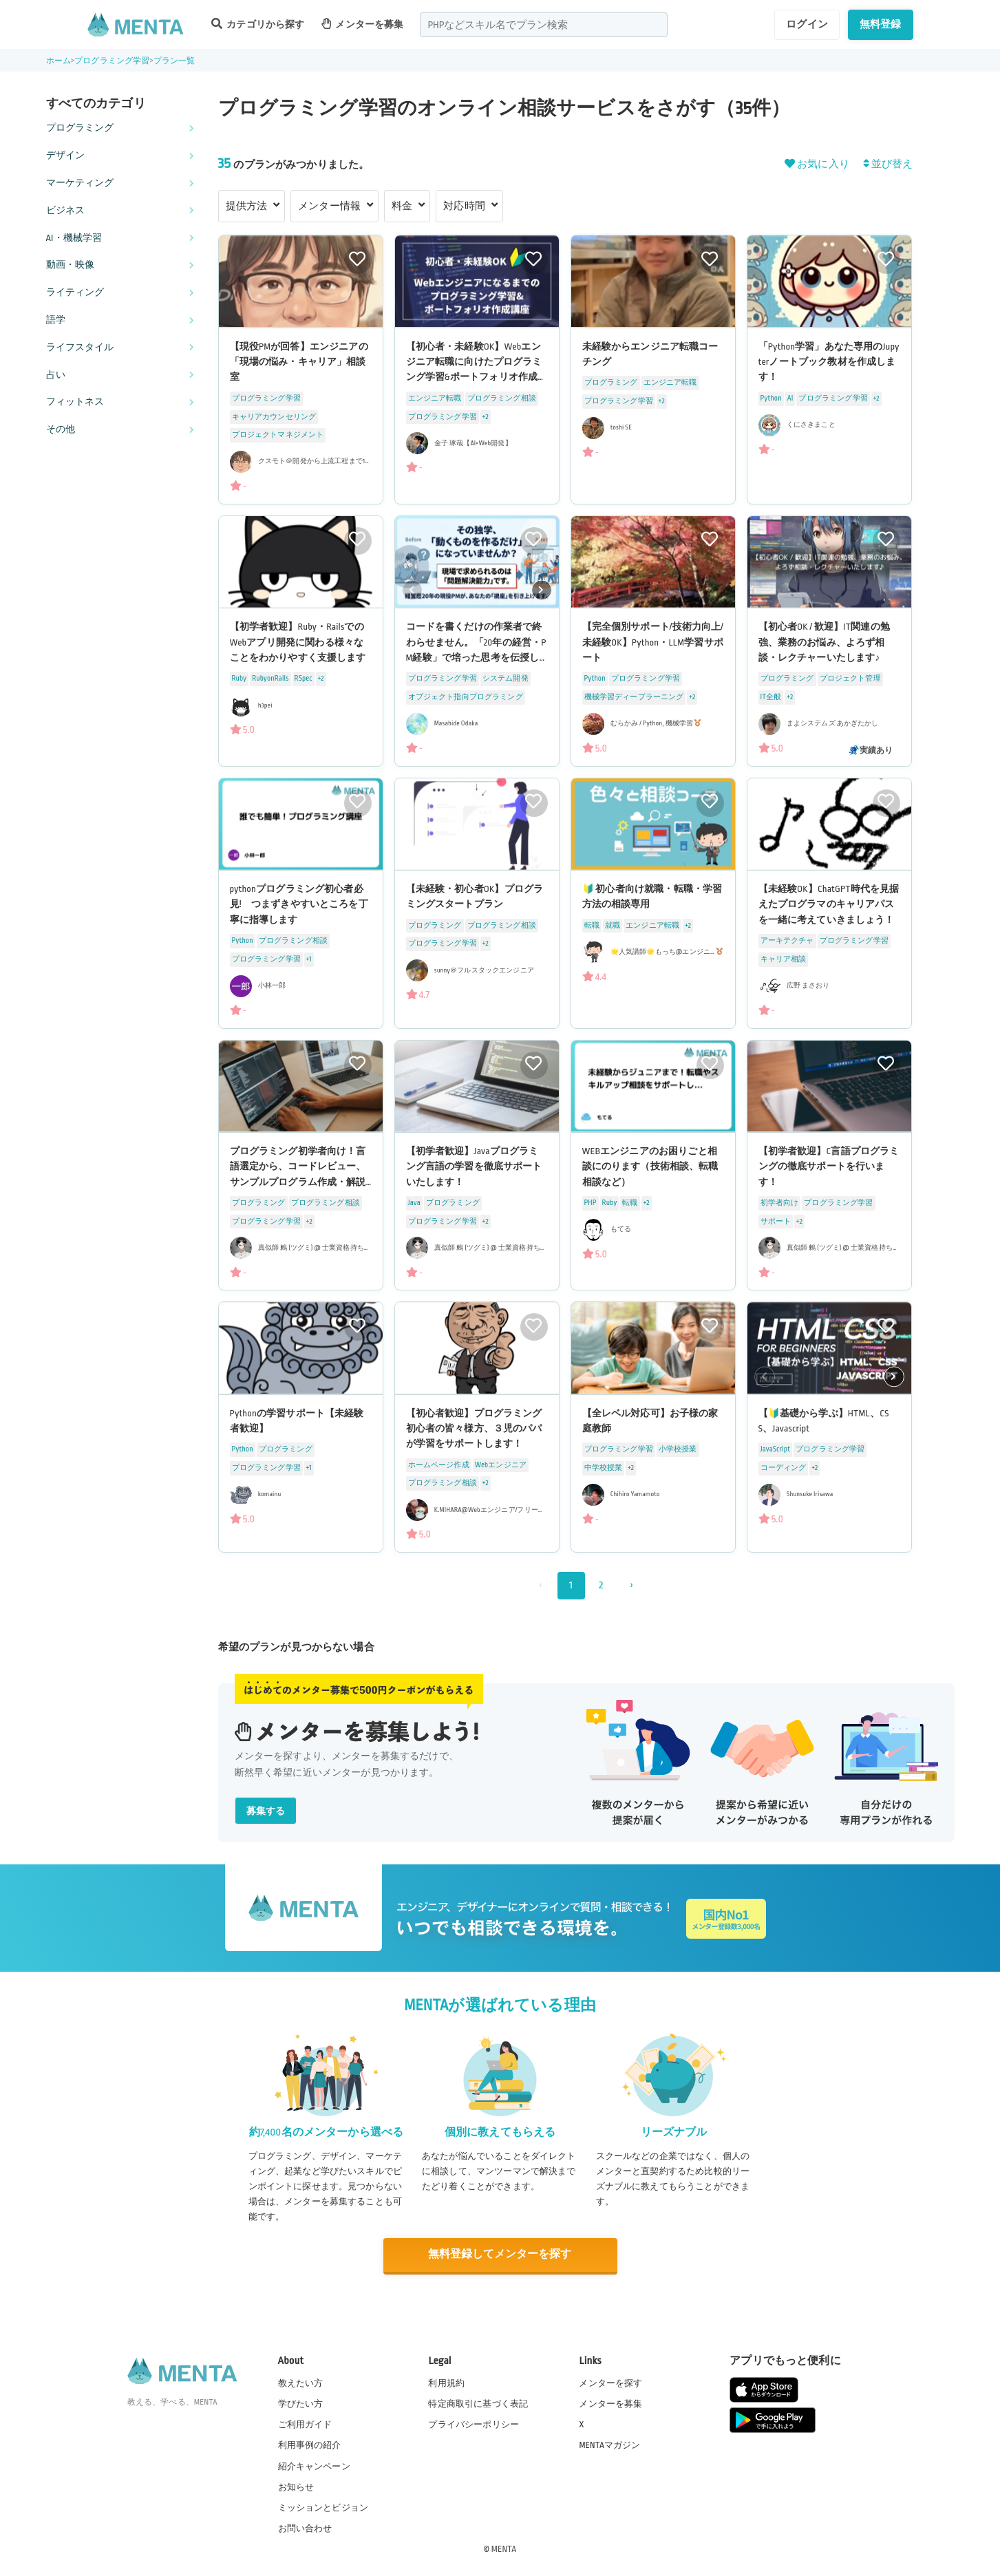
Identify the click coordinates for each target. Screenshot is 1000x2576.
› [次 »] (631, 1585)
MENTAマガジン (609, 2444)
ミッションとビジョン (323, 2506)
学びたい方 (300, 2403)
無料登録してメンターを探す (500, 2254)
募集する (266, 1811)
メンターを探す (610, 2382)
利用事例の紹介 (309, 2444)
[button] (541, 589)
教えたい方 (300, 2382)
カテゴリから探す (258, 24)
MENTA (504, 2548)
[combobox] (544, 24)
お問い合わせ (305, 2527)
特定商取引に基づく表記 (478, 2403)
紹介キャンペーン (314, 2465)
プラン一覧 (174, 60)
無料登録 (881, 24)
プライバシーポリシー (473, 2424)
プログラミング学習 (111, 60)
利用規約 (446, 2382)
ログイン (807, 24)
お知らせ (296, 2486)
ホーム (58, 60)
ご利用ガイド (305, 2424)
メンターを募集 (362, 24)
